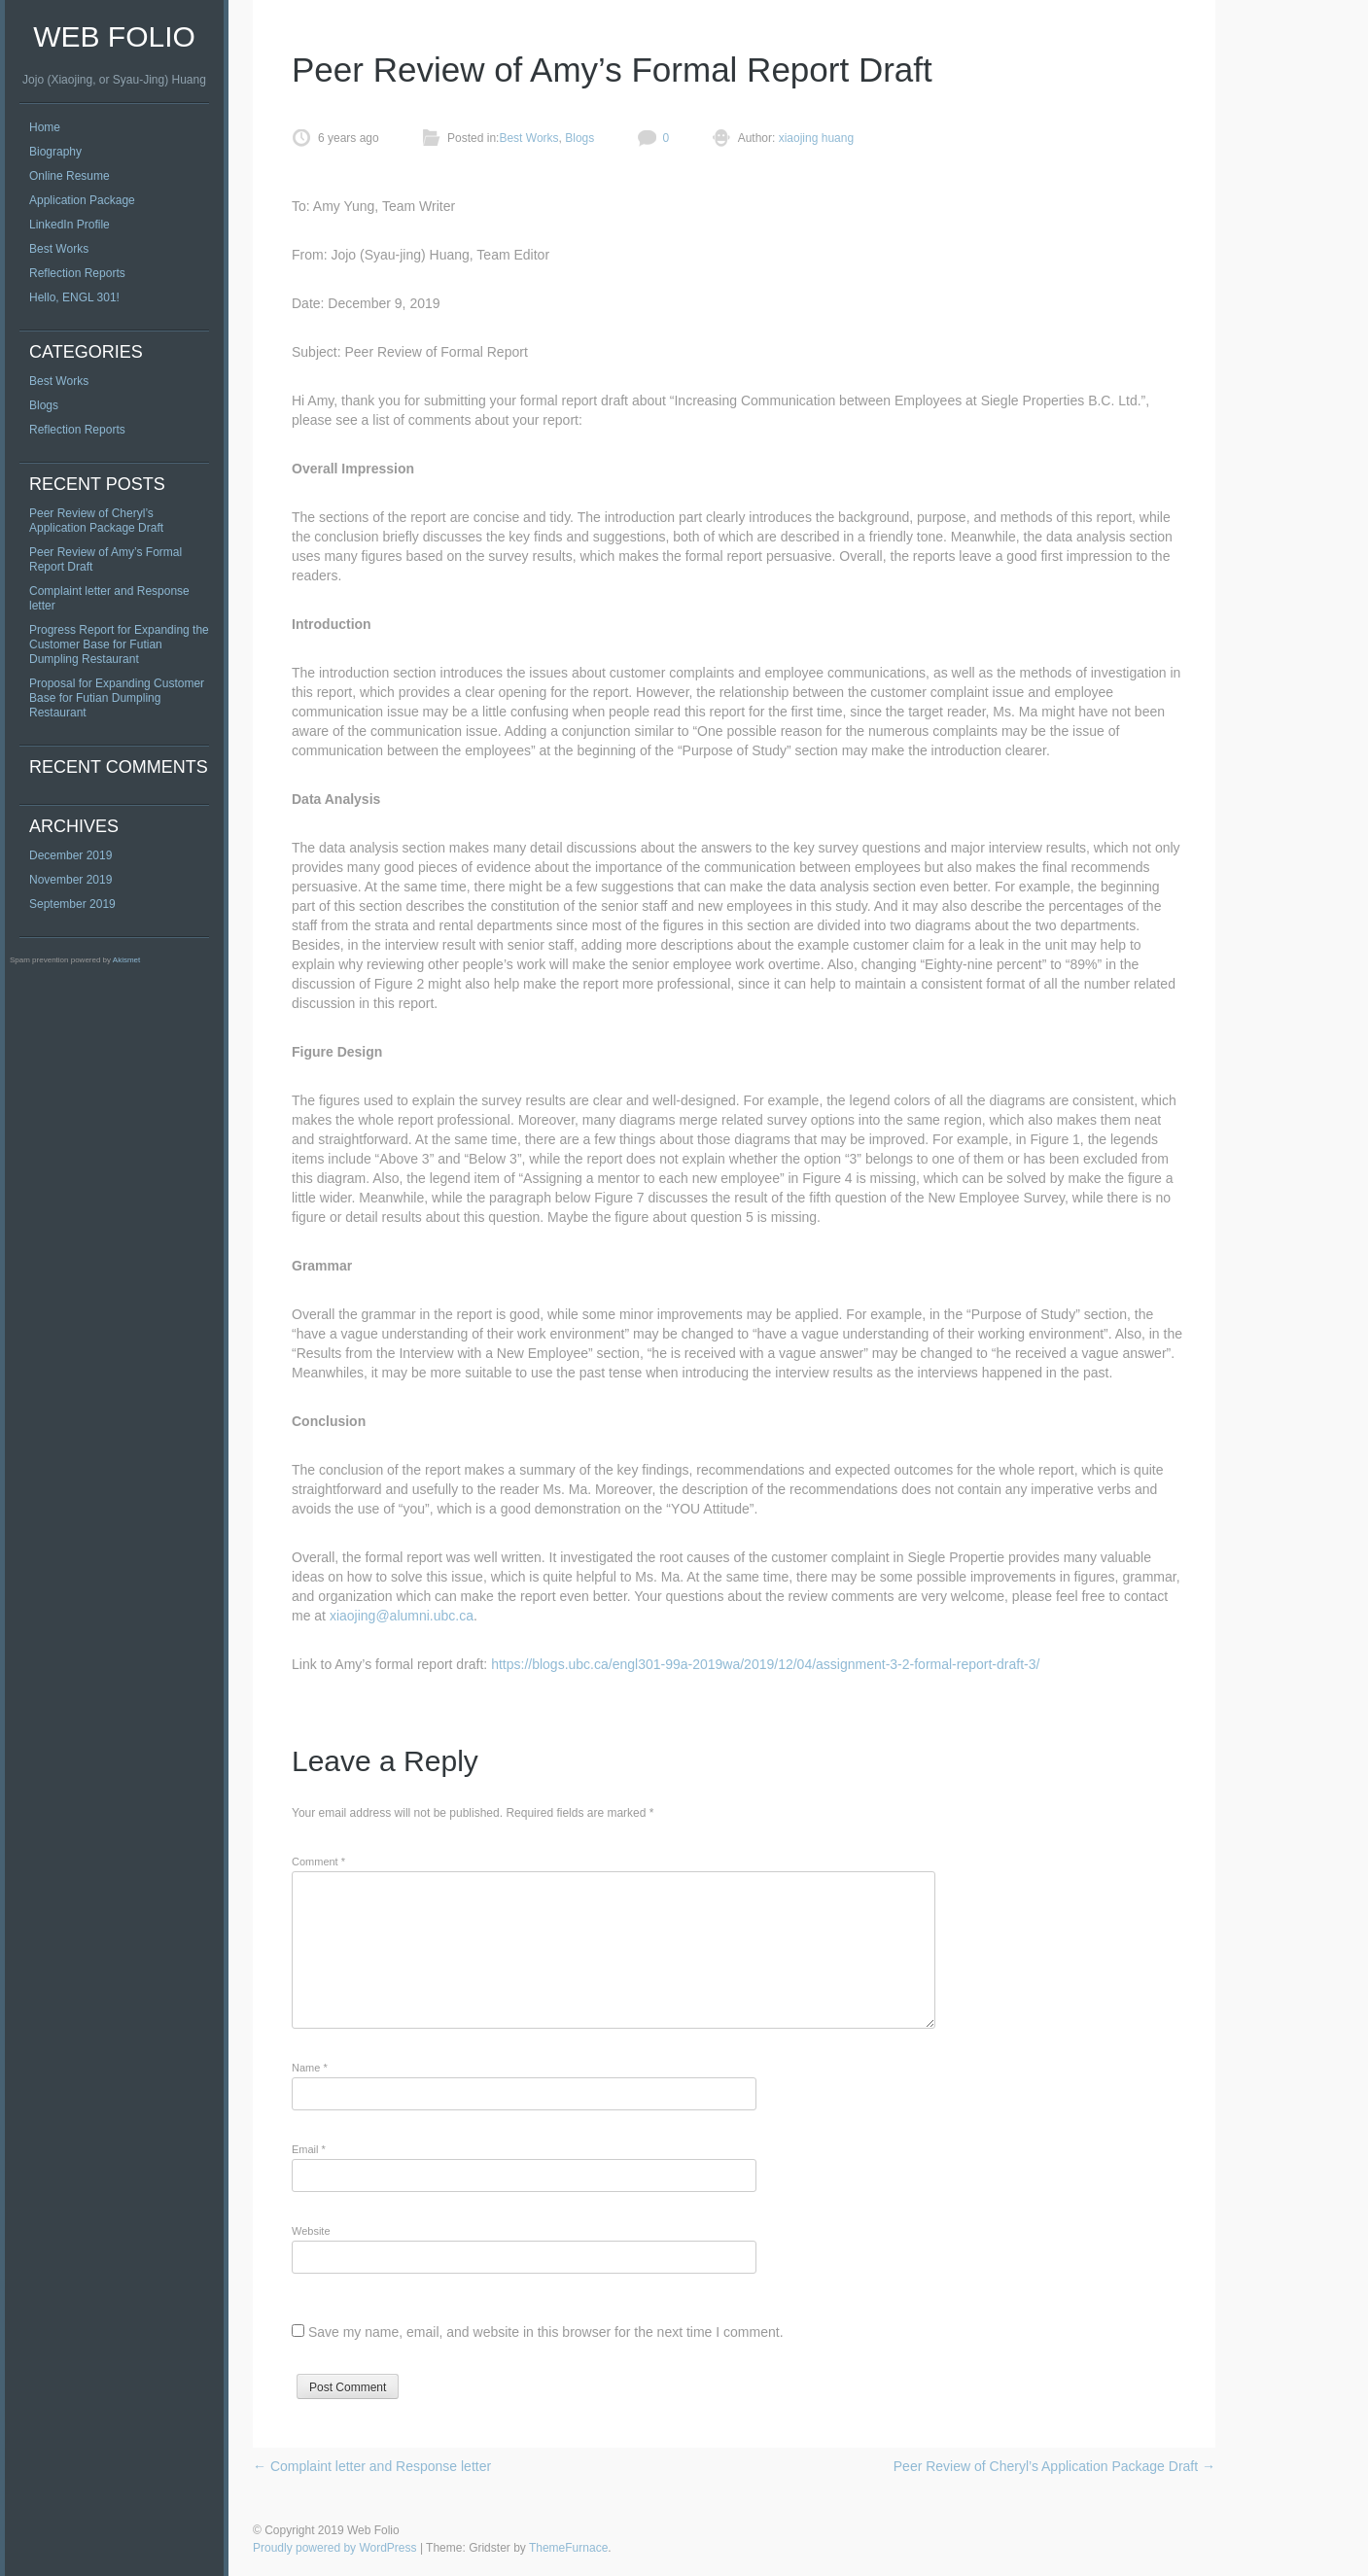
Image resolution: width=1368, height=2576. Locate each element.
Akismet (126, 960)
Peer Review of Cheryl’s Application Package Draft (96, 520)
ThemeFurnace (568, 2548)
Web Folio (114, 36)
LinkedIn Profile (69, 224)
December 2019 (70, 855)
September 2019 (72, 904)
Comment (318, 1861)
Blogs (43, 405)
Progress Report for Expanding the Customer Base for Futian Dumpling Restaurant (119, 644)
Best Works (58, 249)
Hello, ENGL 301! (74, 297)
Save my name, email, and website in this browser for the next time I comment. (546, 2332)
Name (310, 2067)
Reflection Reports (77, 273)
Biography (55, 151)
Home (44, 127)
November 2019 (70, 880)
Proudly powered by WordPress (335, 2548)
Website (311, 2231)
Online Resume (69, 176)
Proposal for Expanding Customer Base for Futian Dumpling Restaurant (116, 698)
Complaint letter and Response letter (372, 2466)
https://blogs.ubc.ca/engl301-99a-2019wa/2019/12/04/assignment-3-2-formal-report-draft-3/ (765, 1664)
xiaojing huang (814, 138)
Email (309, 2149)
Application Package (82, 200)
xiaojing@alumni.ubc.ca (402, 1615)
